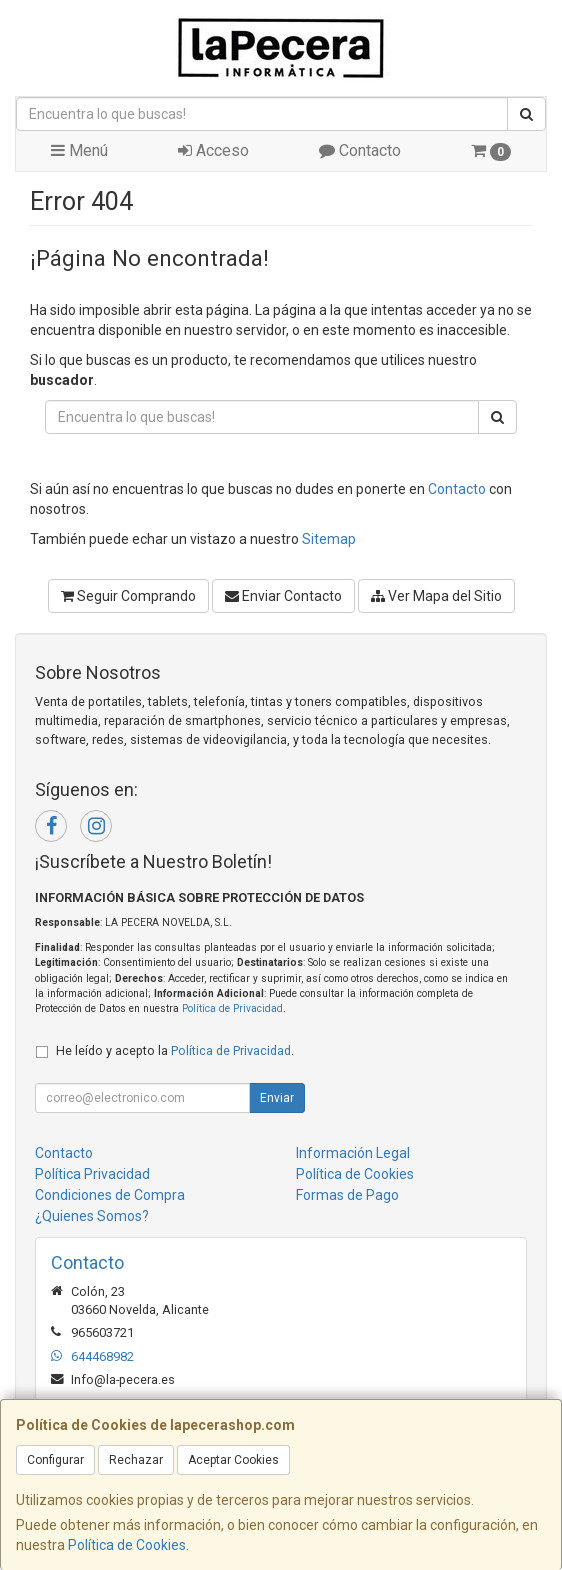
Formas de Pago (347, 1195)
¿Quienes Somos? (92, 1216)
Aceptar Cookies (233, 1460)
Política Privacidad (92, 1174)
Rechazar (136, 1460)
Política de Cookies (127, 1545)
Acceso (213, 150)
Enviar (277, 1098)
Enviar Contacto (283, 596)
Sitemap (329, 539)
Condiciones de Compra (110, 1195)
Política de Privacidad (232, 1008)
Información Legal (353, 1153)
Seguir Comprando (128, 596)
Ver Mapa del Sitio (436, 596)
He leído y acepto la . (175, 1050)
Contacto (360, 150)
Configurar (55, 1460)
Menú (79, 150)
